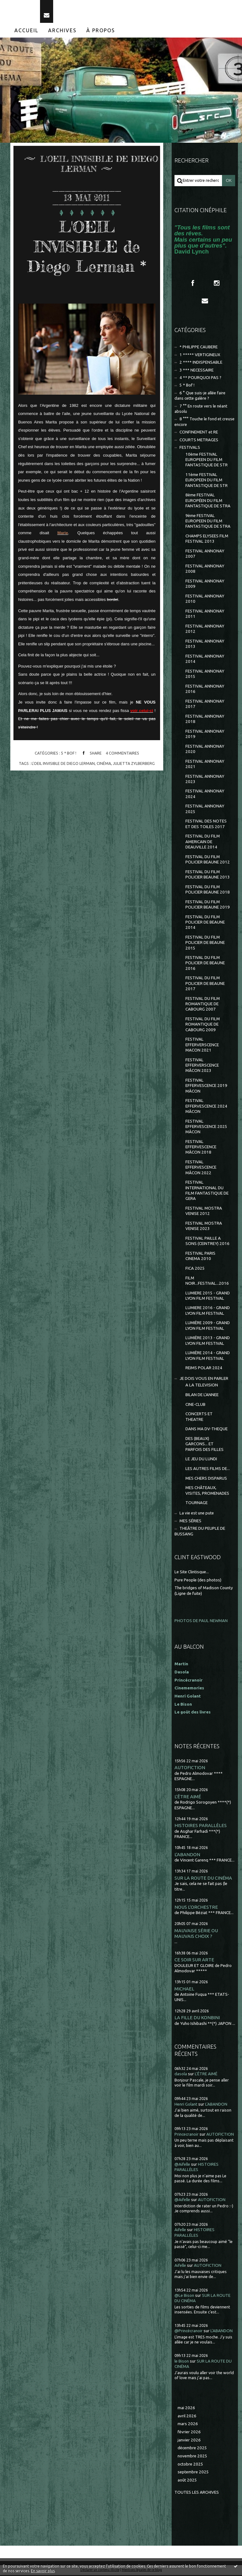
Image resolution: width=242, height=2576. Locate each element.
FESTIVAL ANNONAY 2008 (204, 570)
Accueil (26, 31)
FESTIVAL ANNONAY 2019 (204, 735)
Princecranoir (186, 2135)
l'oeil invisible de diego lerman (63, 764)
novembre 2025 (192, 2457)
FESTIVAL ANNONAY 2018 (204, 720)
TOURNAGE (196, 1503)
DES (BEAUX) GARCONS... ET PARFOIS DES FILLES (204, 1445)
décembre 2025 (192, 2449)
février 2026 (189, 2432)
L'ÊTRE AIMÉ (187, 1797)
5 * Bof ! (68, 754)
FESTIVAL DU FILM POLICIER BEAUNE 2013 (207, 875)
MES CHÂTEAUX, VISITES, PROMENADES (207, 1491)
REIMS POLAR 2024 (203, 1369)
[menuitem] (26, 31)
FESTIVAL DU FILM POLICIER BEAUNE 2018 (207, 890)
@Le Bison (184, 2296)
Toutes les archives (196, 2493)
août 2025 (187, 2481)
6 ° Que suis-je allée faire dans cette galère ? (200, 397)
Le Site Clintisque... (191, 1572)
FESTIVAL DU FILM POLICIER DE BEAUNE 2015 (205, 943)
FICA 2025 (195, 1269)
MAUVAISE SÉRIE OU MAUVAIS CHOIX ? (196, 1934)
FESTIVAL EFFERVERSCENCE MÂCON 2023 (202, 1066)
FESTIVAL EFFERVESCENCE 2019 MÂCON (206, 1086)
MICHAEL (184, 1989)
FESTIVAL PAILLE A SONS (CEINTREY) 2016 (207, 1242)
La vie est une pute (196, 1514)
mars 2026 (188, 2425)
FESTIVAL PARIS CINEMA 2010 (200, 1257)
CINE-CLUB (195, 1405)
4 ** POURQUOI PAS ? (200, 378)
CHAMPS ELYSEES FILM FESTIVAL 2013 (206, 540)
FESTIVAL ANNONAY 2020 (204, 750)
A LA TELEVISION (201, 1386)
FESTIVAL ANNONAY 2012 (204, 630)
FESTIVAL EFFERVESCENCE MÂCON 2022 (200, 1168)
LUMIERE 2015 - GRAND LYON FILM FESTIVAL (207, 1297)
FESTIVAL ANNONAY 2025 (204, 810)
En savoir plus (43, 2571)
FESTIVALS (189, 448)
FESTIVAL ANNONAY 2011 (204, 615)
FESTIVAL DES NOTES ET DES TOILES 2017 (206, 825)
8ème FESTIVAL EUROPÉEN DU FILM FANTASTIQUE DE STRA (207, 502)
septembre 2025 (193, 2473)
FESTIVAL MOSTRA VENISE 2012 (203, 1212)
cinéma (104, 764)
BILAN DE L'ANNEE (202, 1395)
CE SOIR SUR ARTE (194, 1961)
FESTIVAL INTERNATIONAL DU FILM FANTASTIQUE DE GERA (207, 1191)
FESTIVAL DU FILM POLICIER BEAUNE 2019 (207, 905)
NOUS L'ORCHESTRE (196, 1908)
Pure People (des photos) (197, 1581)
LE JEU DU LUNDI (201, 1459)
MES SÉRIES (190, 1521)
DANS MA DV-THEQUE (206, 1430)
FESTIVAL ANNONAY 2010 (204, 600)
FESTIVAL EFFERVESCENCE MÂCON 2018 (200, 1148)
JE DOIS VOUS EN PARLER (203, 1379)
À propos (100, 31)
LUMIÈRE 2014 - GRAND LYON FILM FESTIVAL (207, 1357)
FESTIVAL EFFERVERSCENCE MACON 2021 (202, 1046)
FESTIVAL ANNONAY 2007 (204, 555)
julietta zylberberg (134, 764)
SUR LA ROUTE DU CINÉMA (203, 1879)
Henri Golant (187, 1697)
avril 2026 (187, 2417)
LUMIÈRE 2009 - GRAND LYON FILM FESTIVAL (207, 1327)
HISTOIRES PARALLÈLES (200, 1826)
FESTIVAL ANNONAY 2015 (204, 675)
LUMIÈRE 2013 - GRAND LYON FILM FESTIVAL (207, 1342)
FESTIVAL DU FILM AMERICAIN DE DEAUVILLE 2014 (202, 843)
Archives (62, 31)
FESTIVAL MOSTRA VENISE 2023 (203, 1227)
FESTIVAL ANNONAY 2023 (204, 780)
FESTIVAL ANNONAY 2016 (204, 690)
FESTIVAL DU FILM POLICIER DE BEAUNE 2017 (205, 984)
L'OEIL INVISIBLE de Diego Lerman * (87, 247)
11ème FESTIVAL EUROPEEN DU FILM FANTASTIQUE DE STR (206, 481)
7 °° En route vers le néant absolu (201, 410)
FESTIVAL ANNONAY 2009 (204, 585)
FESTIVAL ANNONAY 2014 (204, 660)
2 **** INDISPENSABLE (200, 363)
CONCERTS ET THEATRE (199, 1418)
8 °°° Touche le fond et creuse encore (204, 423)
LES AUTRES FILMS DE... (207, 1469)
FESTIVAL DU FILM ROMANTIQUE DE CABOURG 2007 (202, 1005)
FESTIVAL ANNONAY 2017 (204, 705)
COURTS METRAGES (198, 440)
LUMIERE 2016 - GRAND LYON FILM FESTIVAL (207, 1312)
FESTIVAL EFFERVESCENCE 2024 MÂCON (206, 1107)
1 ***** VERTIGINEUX (199, 355)
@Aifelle (182, 2165)
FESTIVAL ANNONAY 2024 (204, 795)
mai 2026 (186, 2408)
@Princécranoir (188, 2332)
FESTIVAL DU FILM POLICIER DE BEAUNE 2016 (205, 964)
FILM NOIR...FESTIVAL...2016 (207, 1282)
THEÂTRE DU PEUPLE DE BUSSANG (199, 1532)
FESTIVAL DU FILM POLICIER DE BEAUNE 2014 (205, 923)
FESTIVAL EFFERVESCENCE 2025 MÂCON (206, 1127)
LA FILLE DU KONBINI (197, 2018)
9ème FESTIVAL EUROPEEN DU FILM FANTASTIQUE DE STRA (207, 522)
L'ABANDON (187, 1855)
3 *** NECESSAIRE (196, 371)
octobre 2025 (190, 2465)
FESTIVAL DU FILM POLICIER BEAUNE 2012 (207, 860)
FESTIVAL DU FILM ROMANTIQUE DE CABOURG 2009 (202, 1025)
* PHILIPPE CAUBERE (198, 348)
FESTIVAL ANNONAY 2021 (204, 765)
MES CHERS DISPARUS (206, 1479)
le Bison (181, 2362)
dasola (180, 2075)
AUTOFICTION (189, 1768)
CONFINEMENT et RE (198, 433)
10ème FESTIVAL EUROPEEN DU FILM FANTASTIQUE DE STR (206, 461)
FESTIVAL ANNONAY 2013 (204, 645)
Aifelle (180, 2231)
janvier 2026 (189, 2441)
